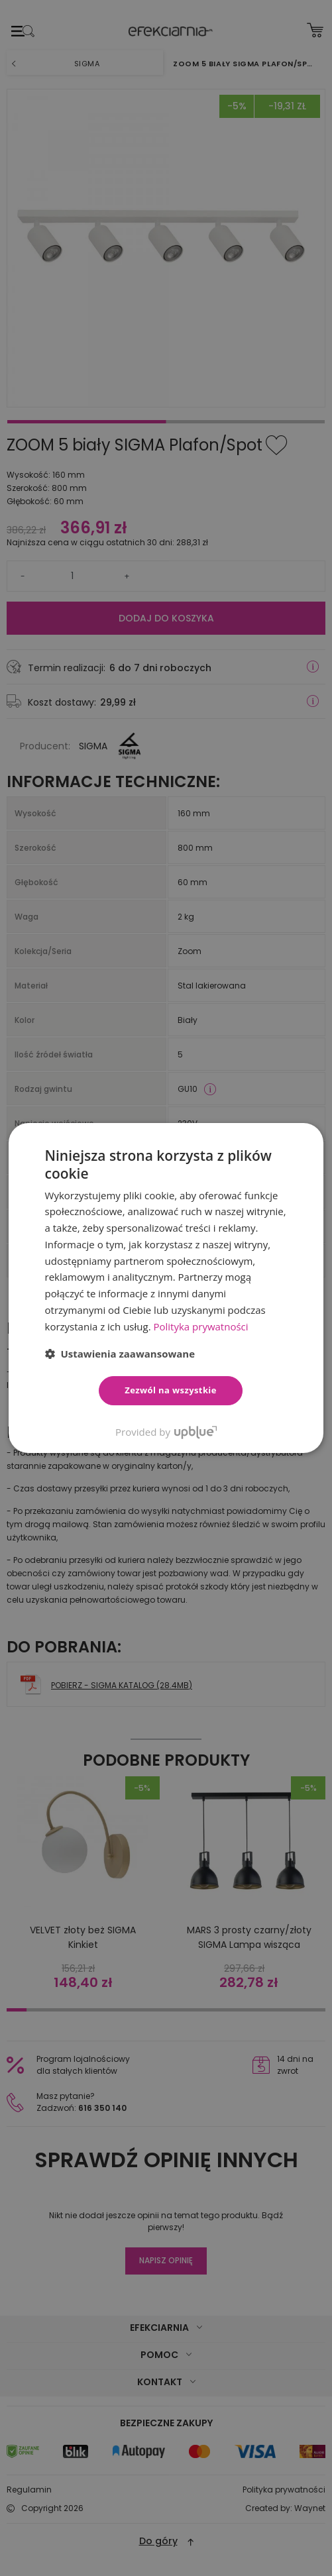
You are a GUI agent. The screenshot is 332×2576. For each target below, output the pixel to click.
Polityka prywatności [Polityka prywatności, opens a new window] (200, 1326)
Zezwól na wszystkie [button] (171, 1390)
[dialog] (166, 1288)
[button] (120, 1354)
